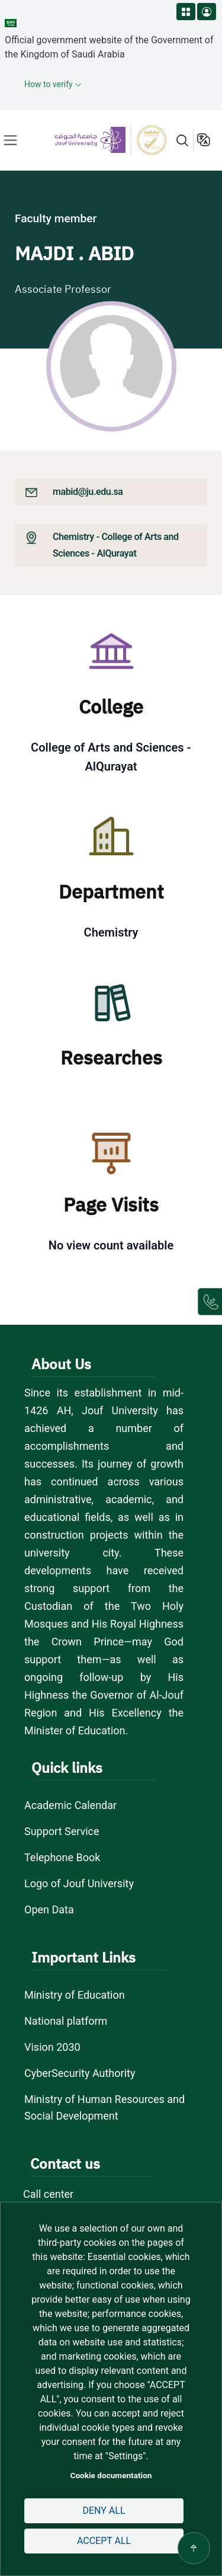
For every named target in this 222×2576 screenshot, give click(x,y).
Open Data (49, 1909)
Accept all (104, 2540)
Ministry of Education (74, 1995)
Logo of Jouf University (79, 1883)
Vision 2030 (52, 2047)
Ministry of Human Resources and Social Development (104, 2107)
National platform (65, 2021)
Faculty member (55, 218)
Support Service (61, 1831)
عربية (204, 140)
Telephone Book (62, 1857)
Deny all (103, 2510)
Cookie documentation (111, 2475)
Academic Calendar (70, 1805)
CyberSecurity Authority (79, 2073)
